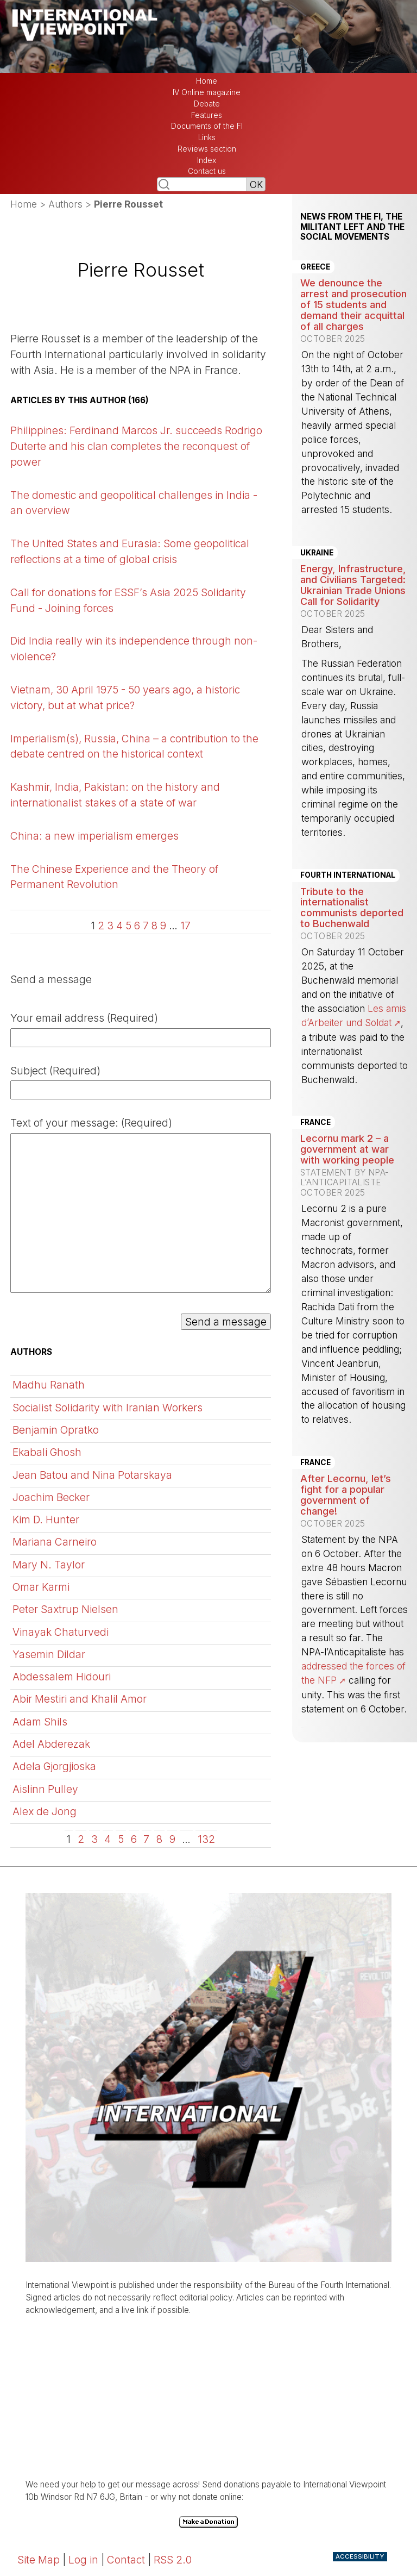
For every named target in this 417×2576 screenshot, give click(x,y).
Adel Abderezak (51, 1743)
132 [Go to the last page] (206, 1839)
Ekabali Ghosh (46, 1452)
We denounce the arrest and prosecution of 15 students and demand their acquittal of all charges (353, 304)
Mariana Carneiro (54, 1541)
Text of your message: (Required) (91, 1122)
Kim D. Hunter (45, 1519)
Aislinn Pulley (45, 1789)
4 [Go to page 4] (119, 925)
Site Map (38, 2559)
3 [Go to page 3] (110, 925)
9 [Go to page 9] (163, 925)
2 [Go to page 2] (101, 925)
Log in (83, 2559)
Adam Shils (39, 1721)
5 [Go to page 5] (128, 925)
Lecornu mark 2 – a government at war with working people (347, 1149)
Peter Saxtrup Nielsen (65, 1609)
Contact (126, 2559)
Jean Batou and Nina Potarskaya (92, 1474)
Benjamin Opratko (55, 1429)
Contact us (207, 171)
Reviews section (207, 149)
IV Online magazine (207, 92)
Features (206, 115)
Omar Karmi (41, 1586)
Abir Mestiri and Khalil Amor (79, 1698)
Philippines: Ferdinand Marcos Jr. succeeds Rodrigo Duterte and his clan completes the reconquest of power (136, 446)
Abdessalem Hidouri (61, 1676)
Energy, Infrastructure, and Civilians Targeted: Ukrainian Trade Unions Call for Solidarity (353, 584)
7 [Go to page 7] (146, 925)
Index (206, 160)
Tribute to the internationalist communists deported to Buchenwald (351, 907)
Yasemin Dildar (48, 1654)
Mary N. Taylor (48, 1564)
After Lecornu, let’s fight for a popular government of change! (345, 1494)
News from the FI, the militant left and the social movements (352, 227)
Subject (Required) (55, 1070)
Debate (207, 103)
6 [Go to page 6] (137, 925)
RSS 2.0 (173, 2559)
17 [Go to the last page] (185, 925)
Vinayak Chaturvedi (60, 1632)
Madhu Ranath (48, 1384)
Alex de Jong (44, 1811)
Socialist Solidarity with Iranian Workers (107, 1407)
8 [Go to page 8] (154, 925)
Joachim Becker (51, 1497)
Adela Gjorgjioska (54, 1766)
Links (207, 137)
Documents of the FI (207, 126)
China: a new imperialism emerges (94, 835)
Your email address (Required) (84, 1017)
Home (206, 81)
